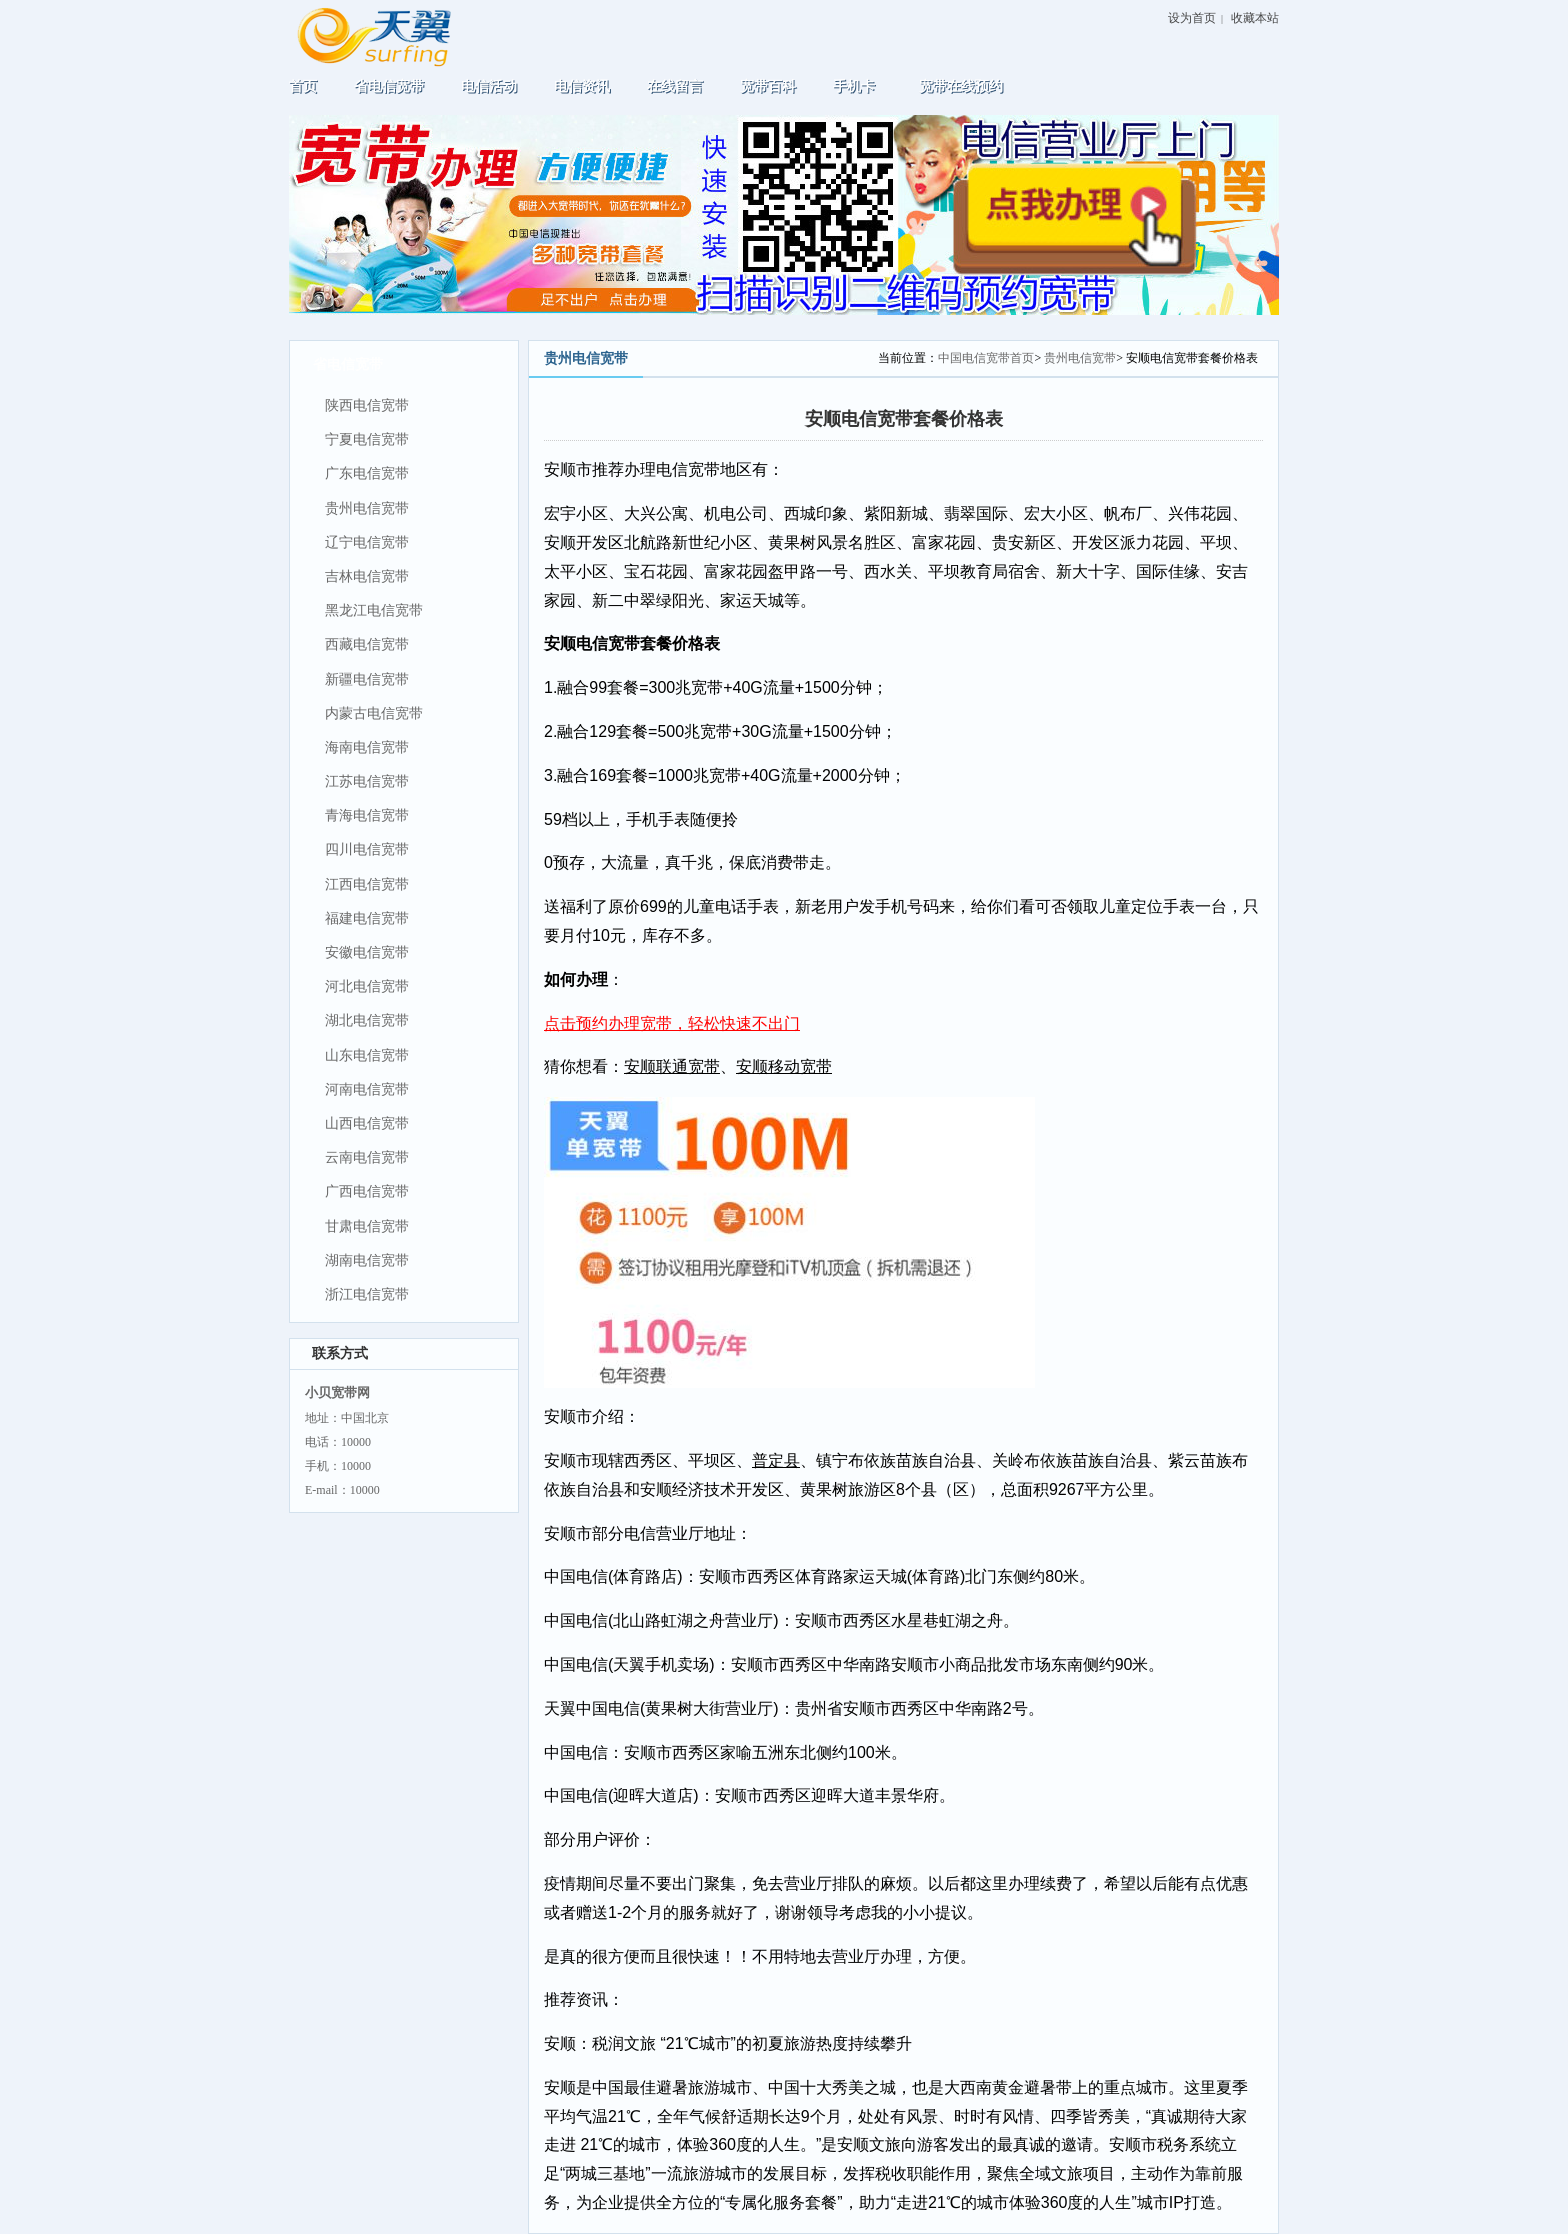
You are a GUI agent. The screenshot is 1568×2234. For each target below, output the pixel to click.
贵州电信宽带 (1080, 358)
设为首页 (1192, 18)
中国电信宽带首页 (986, 358)
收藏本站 (1255, 18)
